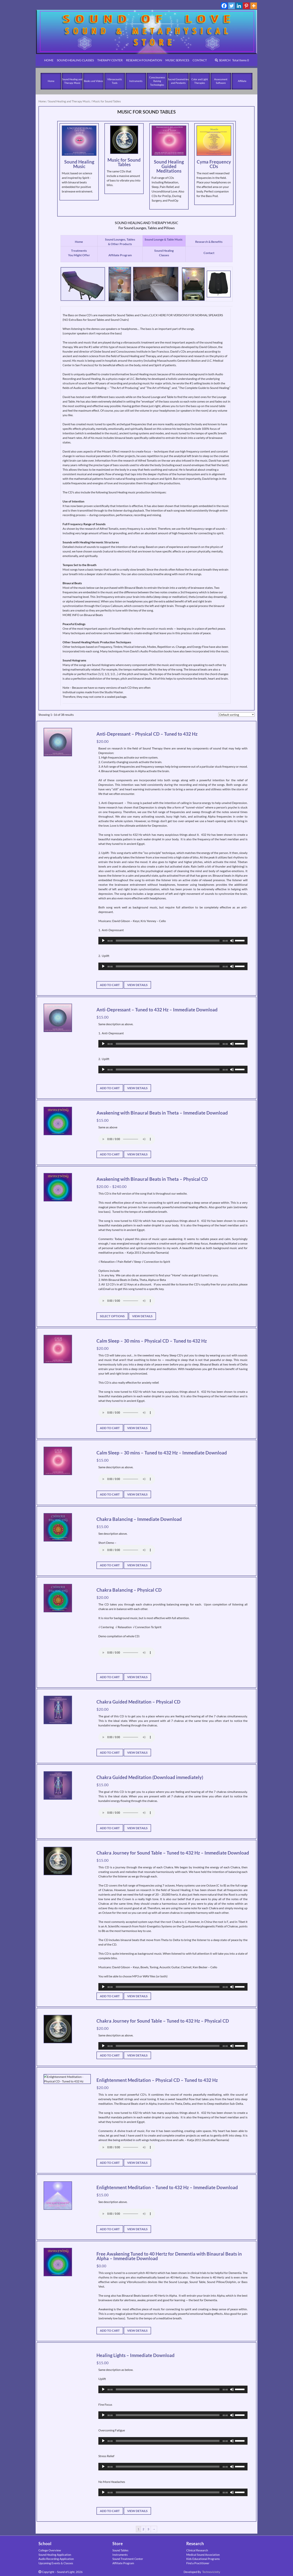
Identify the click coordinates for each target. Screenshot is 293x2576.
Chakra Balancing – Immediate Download (139, 1519)
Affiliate (242, 81)
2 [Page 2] (143, 2529)
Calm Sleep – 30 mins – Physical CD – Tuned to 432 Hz (151, 1341)
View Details (137, 985)
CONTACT (200, 60)
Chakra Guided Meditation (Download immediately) (149, 1777)
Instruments (136, 81)
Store (117, 2543)
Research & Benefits (208, 241)
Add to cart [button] (110, 985)
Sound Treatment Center (127, 2558)
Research (195, 2543)
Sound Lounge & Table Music (164, 239)
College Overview (49, 2550)
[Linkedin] (239, 5)
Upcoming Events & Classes (55, 2563)
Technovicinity (211, 2572)
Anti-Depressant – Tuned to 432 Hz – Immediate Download (157, 1009)
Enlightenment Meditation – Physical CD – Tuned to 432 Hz (157, 2080)
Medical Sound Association (203, 2554)
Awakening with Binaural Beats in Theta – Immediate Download (162, 1112)
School (44, 2543)
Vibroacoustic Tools (114, 81)
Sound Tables (120, 2550)
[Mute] (232, 941)
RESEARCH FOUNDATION (144, 60)
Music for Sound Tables (124, 162)
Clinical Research (197, 2550)
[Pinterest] (246, 5)
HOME (48, 60)
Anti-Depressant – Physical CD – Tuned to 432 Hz (146, 734)
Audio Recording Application (56, 2558)
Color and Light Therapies (199, 81)
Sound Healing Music (79, 164)
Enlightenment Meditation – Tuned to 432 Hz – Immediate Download (167, 2187)
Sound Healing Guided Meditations (169, 166)
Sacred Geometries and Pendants (178, 81)
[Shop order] (236, 714)
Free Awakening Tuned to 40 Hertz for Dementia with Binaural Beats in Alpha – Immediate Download (169, 2256)
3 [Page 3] (148, 2529)
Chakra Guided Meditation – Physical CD (138, 1701)
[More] (253, 5)
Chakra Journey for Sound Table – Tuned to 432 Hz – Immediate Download (172, 1852)
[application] (173, 940)
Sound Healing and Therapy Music (72, 81)
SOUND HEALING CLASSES (75, 60)
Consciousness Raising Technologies (157, 81)
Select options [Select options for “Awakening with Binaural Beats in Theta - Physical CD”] (112, 1316)
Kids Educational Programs (203, 2558)
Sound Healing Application (54, 2554)
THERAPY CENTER (110, 60)
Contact (209, 253)
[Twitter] (231, 5)
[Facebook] (224, 5)
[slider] (168, 941)
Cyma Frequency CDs (214, 164)
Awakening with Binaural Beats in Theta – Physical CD (152, 1179)
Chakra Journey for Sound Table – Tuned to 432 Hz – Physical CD (162, 2021)
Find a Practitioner (197, 2563)
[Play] (103, 941)
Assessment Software (220, 81)
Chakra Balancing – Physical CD (129, 1590)
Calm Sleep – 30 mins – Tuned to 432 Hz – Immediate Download (161, 1452)
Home (51, 81)
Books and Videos (93, 81)
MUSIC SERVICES (177, 60)
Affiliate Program (120, 255)
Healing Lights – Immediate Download (135, 2355)
